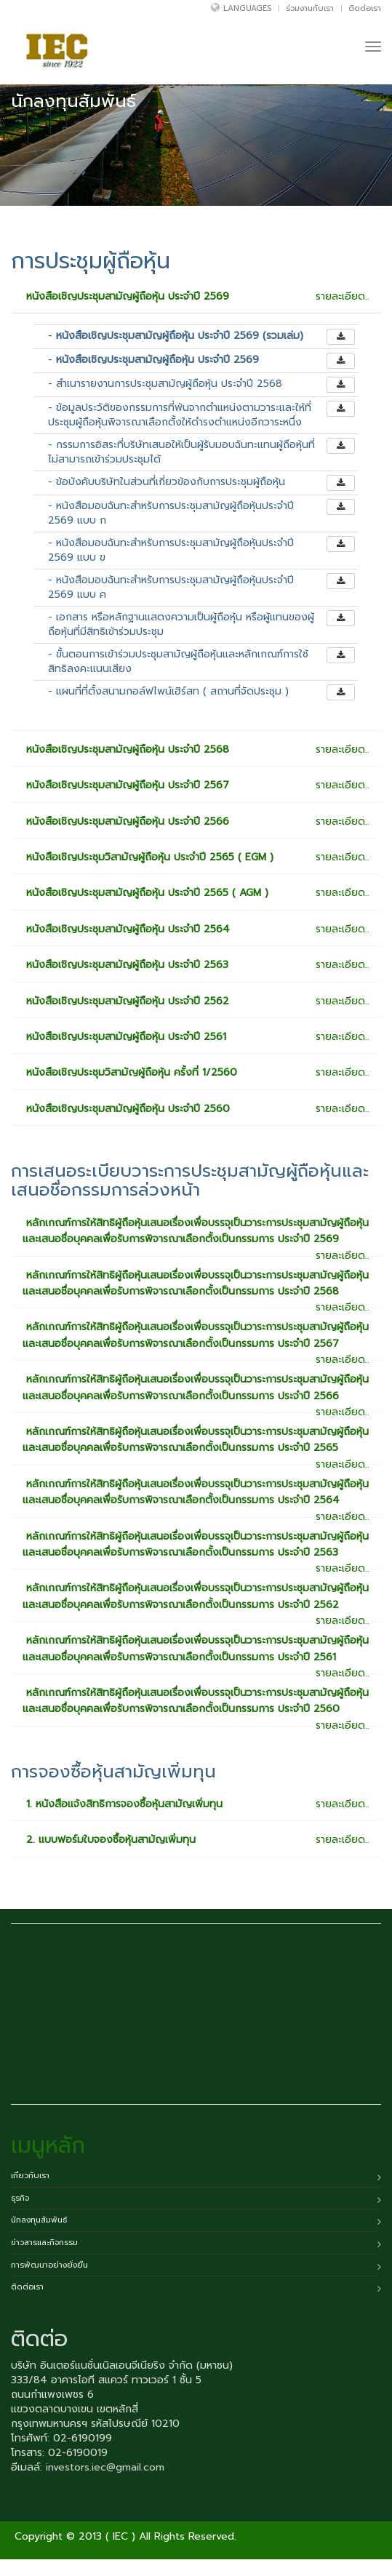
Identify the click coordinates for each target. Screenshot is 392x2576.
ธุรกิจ (20, 2198)
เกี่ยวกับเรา (30, 2175)
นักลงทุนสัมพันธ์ (39, 2220)
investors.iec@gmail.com (105, 2467)
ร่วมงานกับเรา (310, 8)
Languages (247, 8)
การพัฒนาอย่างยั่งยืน (49, 2265)
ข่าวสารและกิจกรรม (44, 2242)
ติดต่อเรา (364, 8)
